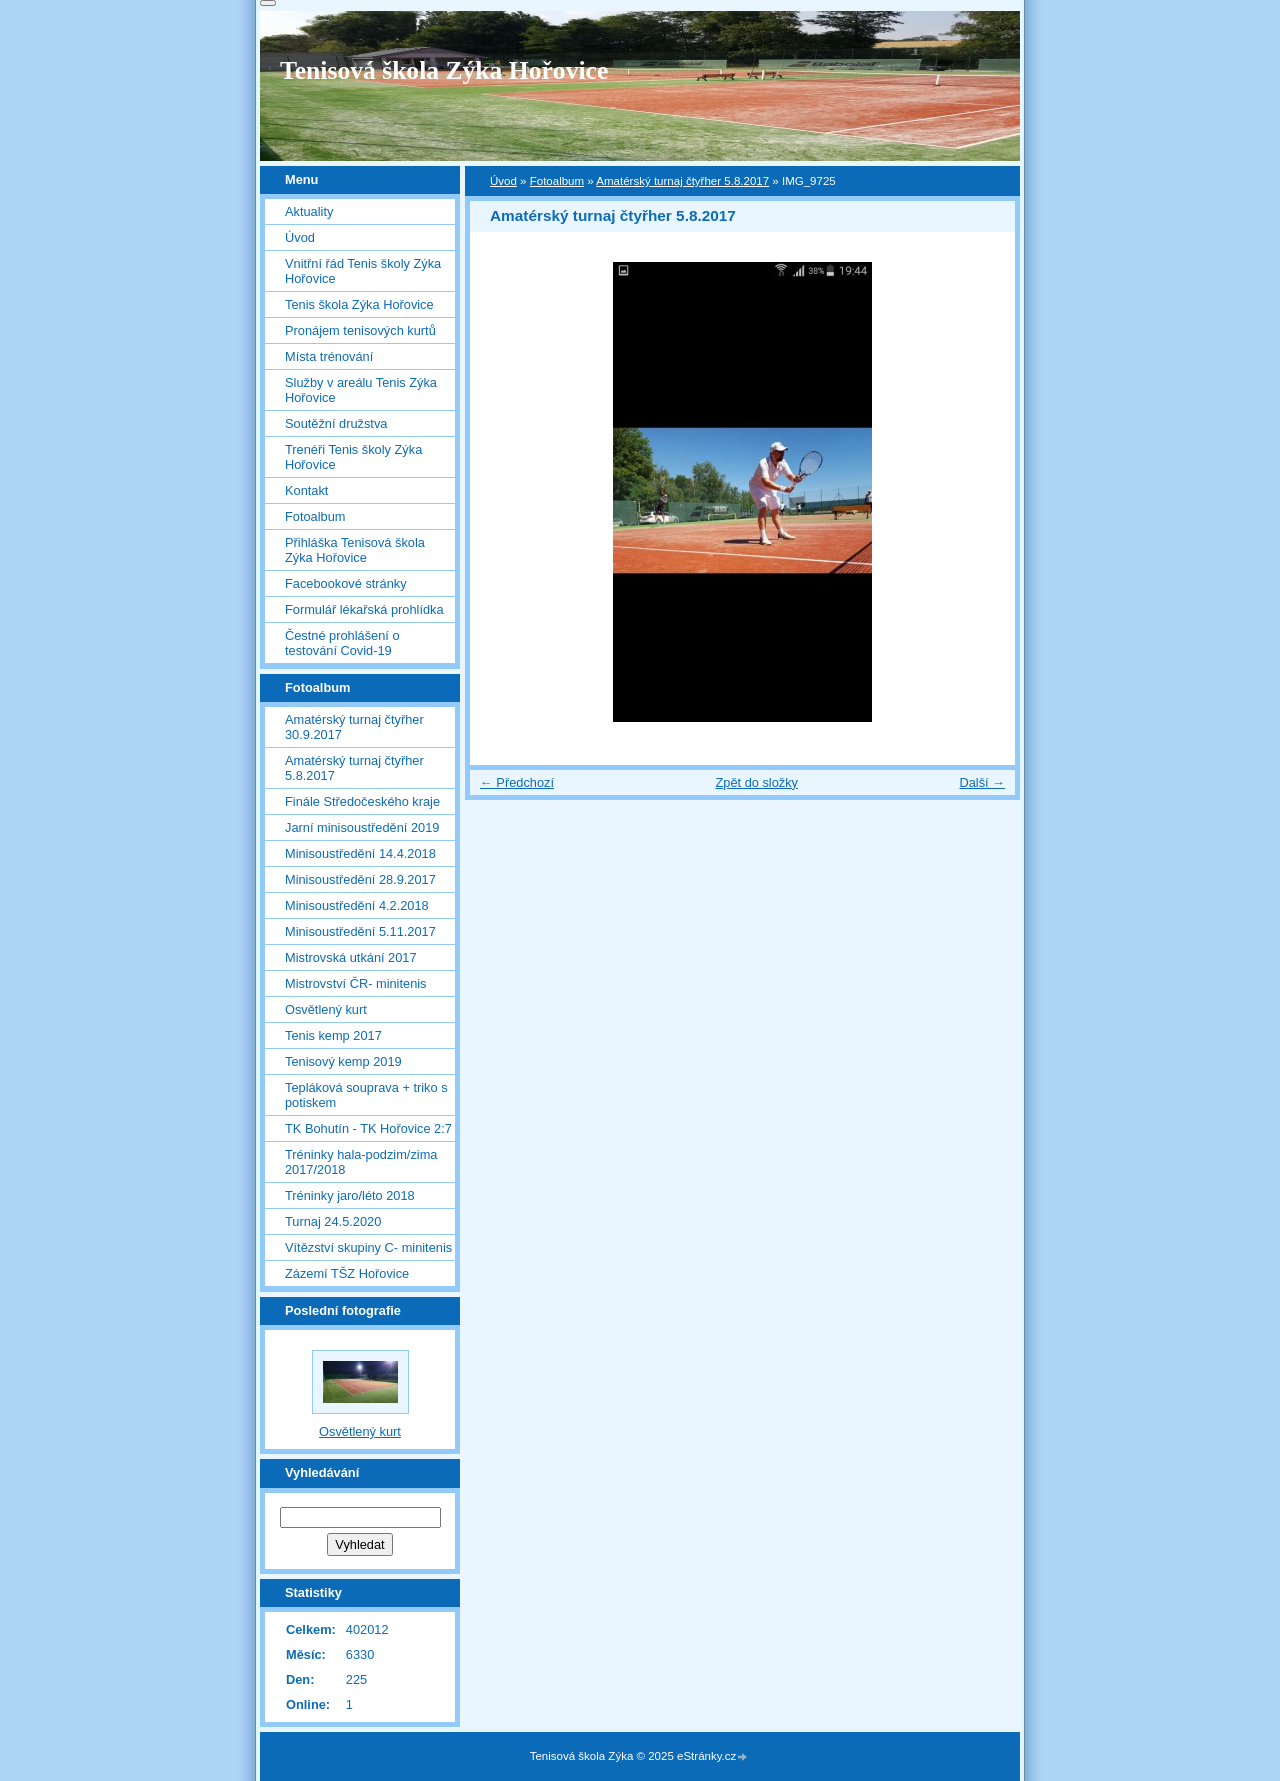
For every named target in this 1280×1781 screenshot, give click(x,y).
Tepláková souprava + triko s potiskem (366, 1095)
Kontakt (306, 490)
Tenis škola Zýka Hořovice (359, 304)
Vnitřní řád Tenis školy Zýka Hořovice (363, 271)
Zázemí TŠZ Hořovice (347, 1273)
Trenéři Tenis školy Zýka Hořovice (353, 457)
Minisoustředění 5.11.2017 (360, 931)
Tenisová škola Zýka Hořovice (444, 70)
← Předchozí (517, 782)
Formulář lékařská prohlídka (364, 609)
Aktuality (309, 211)
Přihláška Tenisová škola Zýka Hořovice (355, 550)
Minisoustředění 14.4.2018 (360, 853)
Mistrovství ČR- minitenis (356, 983)
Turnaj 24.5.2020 (333, 1221)
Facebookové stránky (346, 583)
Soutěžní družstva (336, 423)
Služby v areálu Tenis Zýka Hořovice (361, 390)
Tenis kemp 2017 (333, 1035)
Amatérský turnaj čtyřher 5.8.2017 (682, 181)
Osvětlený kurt (326, 1009)
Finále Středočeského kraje (362, 801)
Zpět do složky (756, 782)
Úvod (503, 181)
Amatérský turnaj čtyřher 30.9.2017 (354, 727)
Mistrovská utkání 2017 (351, 957)
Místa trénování (329, 356)
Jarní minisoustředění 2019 (362, 827)
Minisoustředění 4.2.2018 (357, 905)
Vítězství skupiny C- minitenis (368, 1247)
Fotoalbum (557, 181)
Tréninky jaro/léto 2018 (350, 1195)
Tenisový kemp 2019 (343, 1061)
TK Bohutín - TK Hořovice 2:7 (368, 1128)
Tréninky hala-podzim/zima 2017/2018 (361, 1162)
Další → (982, 782)
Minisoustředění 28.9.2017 (360, 879)
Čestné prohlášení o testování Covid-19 (342, 643)
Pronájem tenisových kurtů (360, 330)
